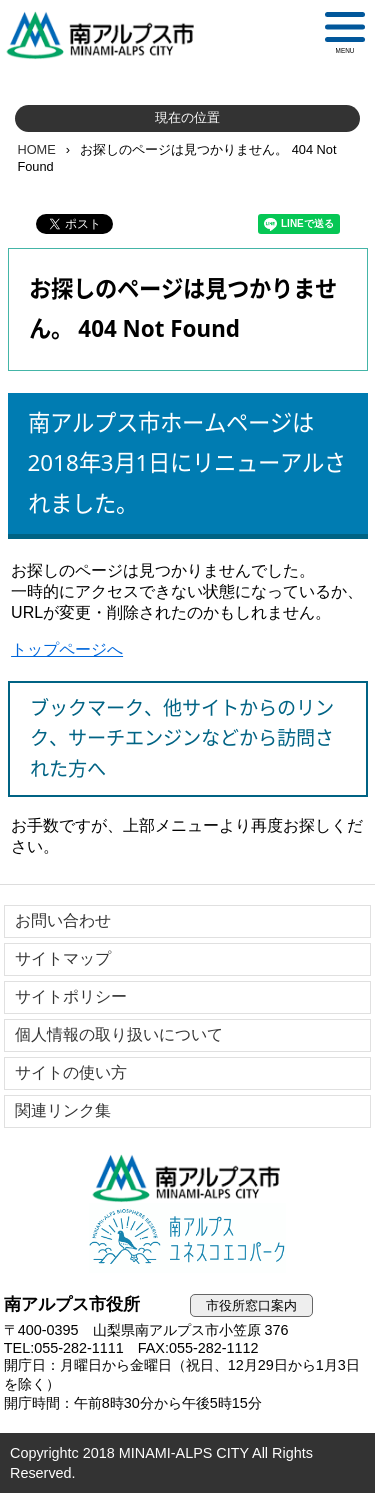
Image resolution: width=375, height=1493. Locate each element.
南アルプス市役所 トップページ (109, 35)
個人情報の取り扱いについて (119, 1034)
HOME (36, 149)
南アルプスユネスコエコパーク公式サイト (188, 1238)
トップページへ (67, 649)
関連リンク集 (63, 1110)
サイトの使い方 (71, 1072)
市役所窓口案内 (251, 1305)
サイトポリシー (71, 996)
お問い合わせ (63, 920)
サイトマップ (63, 958)
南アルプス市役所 (188, 1178)
